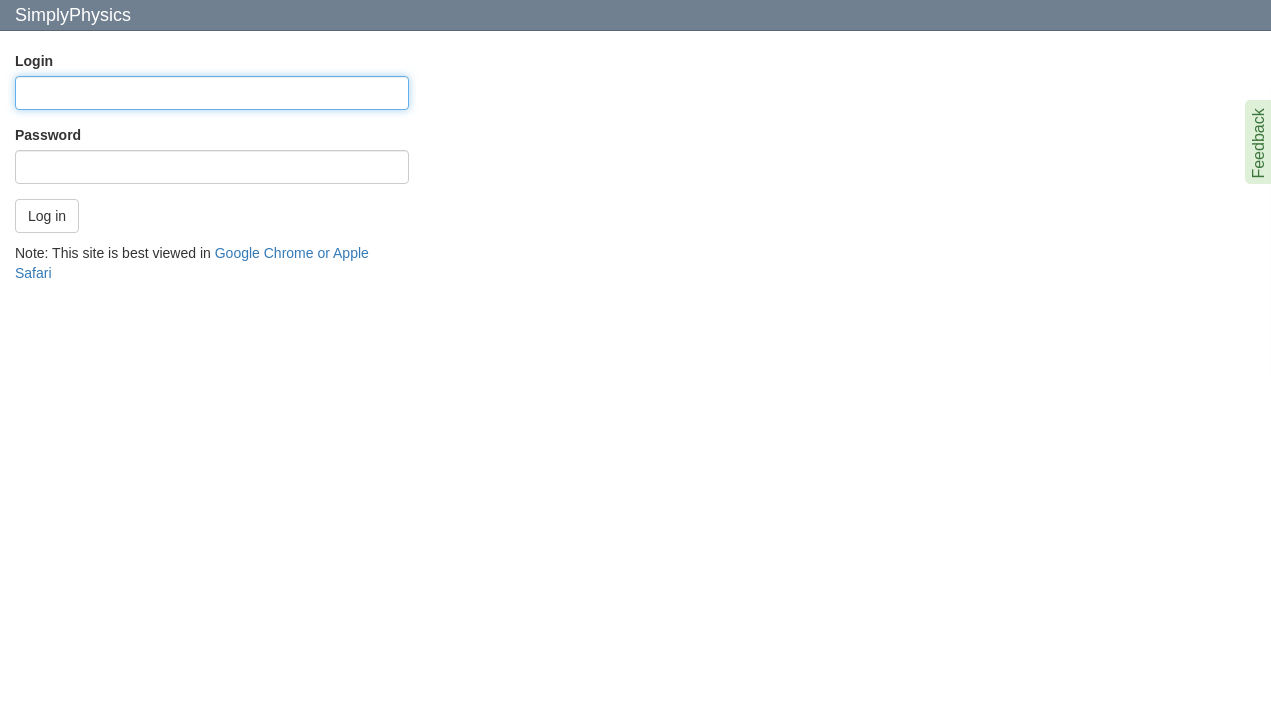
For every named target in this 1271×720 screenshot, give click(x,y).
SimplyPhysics (73, 15)
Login (34, 61)
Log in (47, 216)
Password (48, 135)
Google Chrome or (272, 253)
